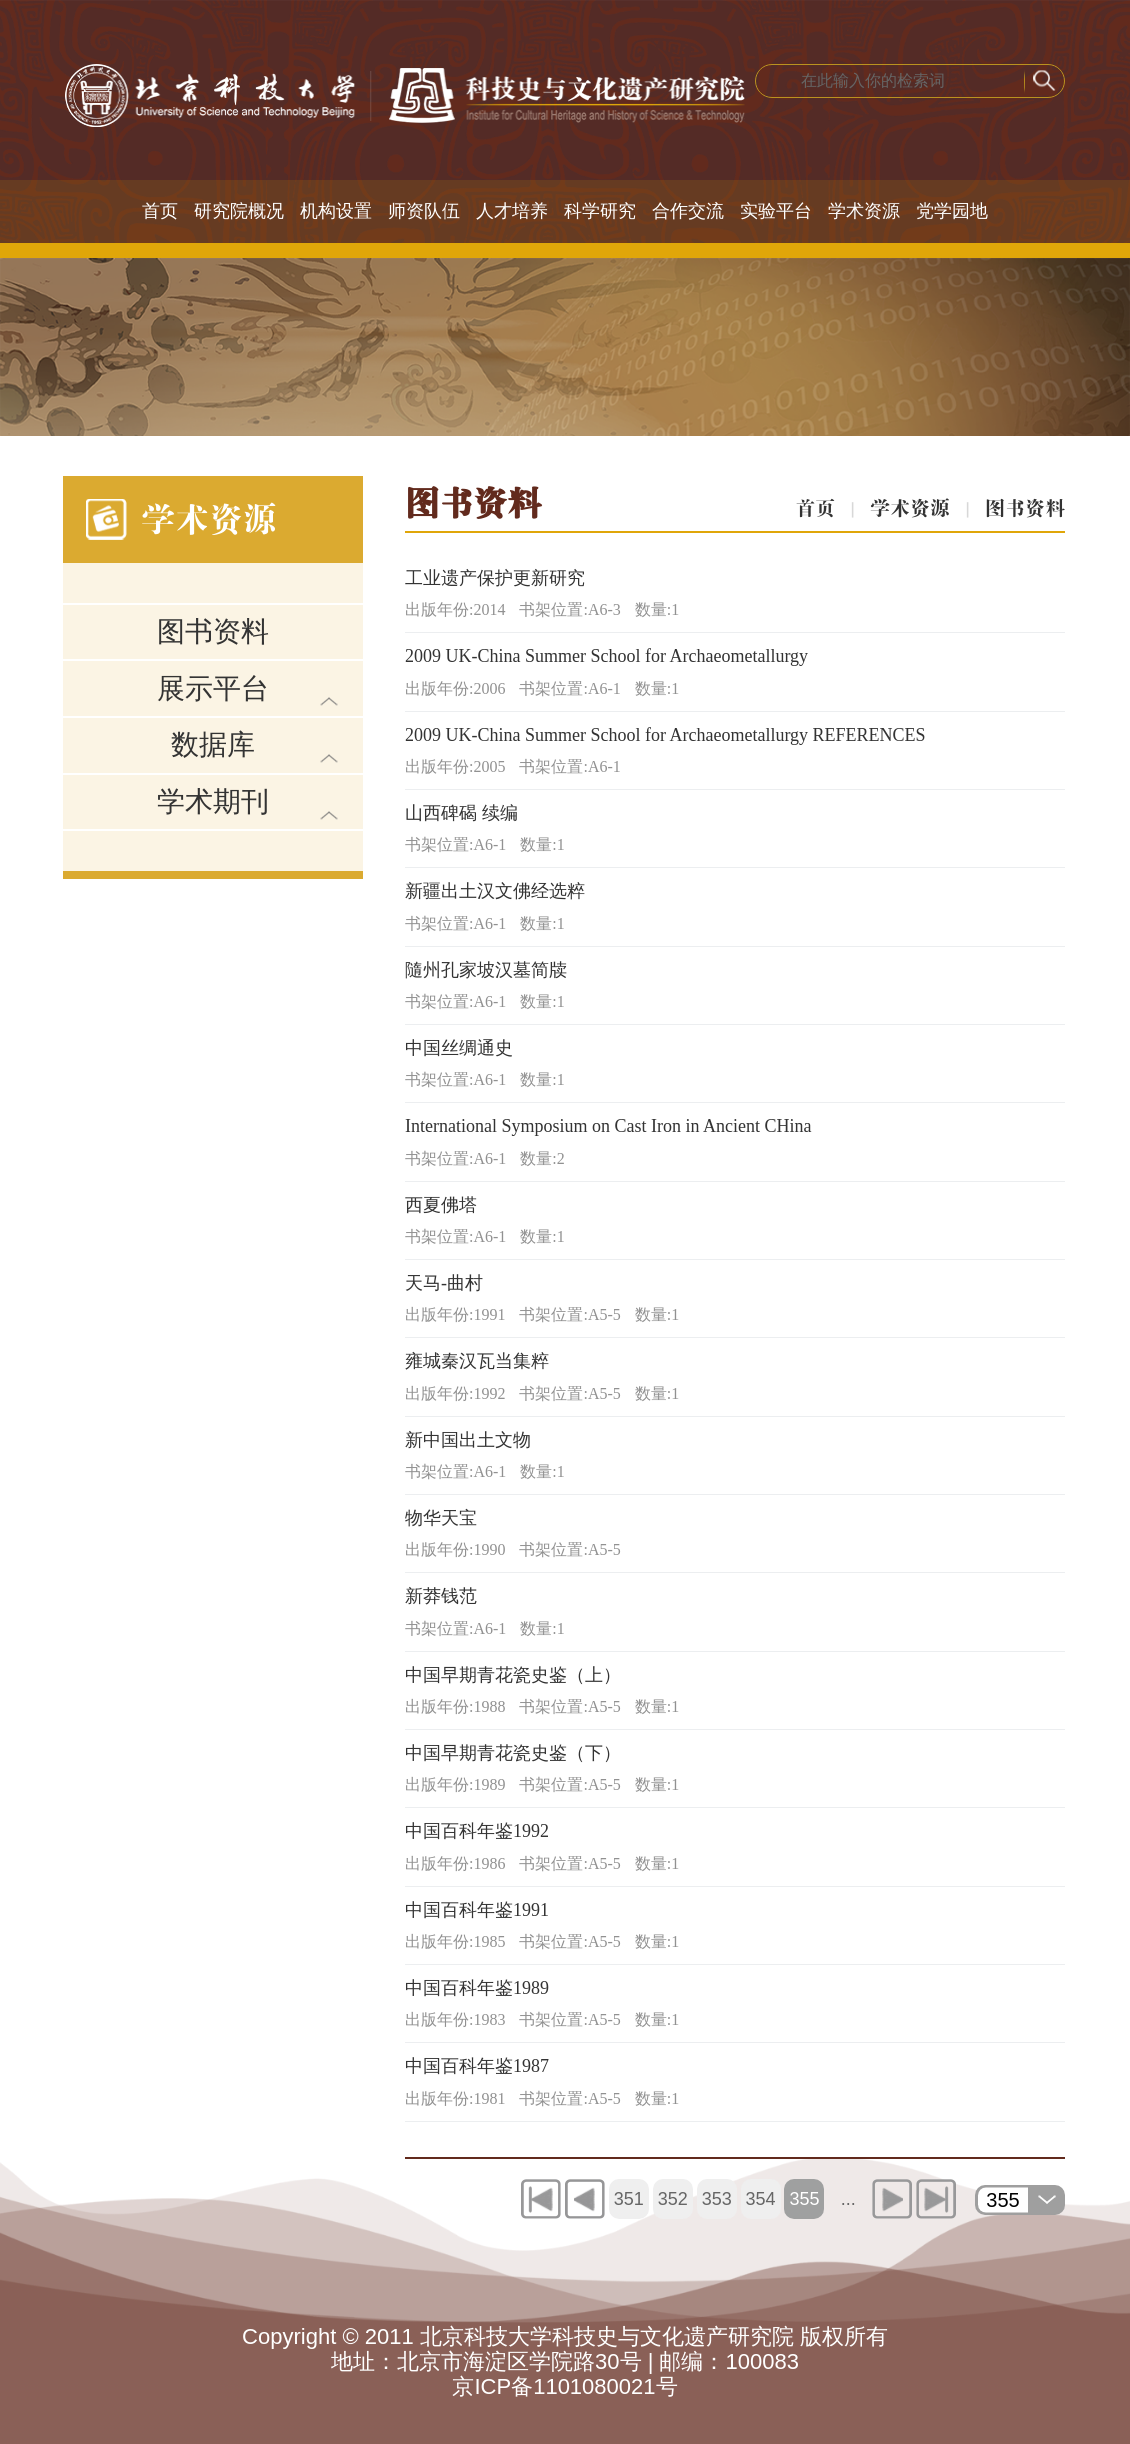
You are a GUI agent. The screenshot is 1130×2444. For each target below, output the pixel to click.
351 (629, 2199)
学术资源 (864, 211)
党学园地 (952, 211)
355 (804, 2199)
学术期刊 (213, 801)
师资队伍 (424, 211)
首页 (160, 211)
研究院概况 (239, 211)
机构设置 (336, 211)
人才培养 (512, 211)
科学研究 (600, 211)
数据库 (213, 744)
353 (717, 2199)
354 (761, 2199)
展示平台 (213, 688)
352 (673, 2199)
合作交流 (688, 211)
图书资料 (213, 631)
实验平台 (776, 211)
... (848, 2199)
